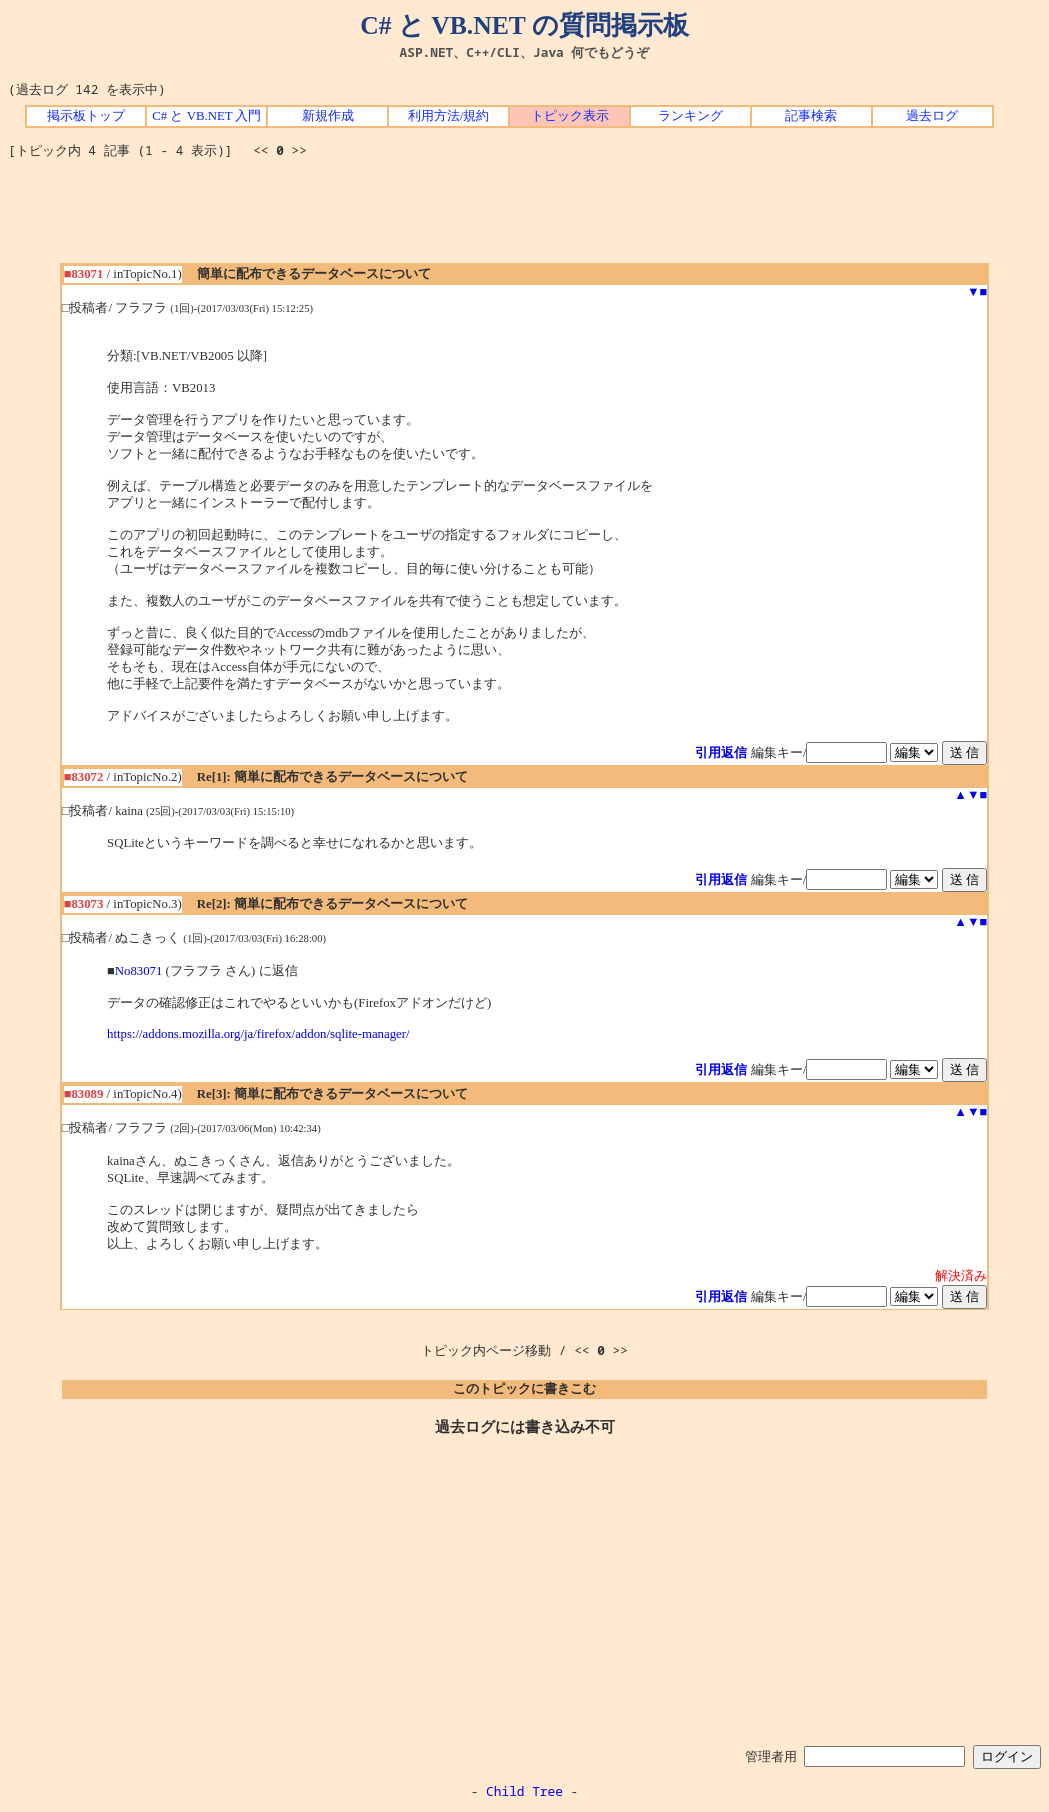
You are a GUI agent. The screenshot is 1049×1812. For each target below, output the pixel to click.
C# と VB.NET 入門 (206, 116)
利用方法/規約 (449, 116)
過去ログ (932, 116)
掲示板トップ (86, 116)
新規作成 (328, 116)
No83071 (139, 971)
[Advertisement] (525, 218)
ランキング (690, 116)
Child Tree (524, 1791)
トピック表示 (570, 116)
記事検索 (811, 116)
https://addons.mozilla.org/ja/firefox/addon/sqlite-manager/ (258, 1034)
